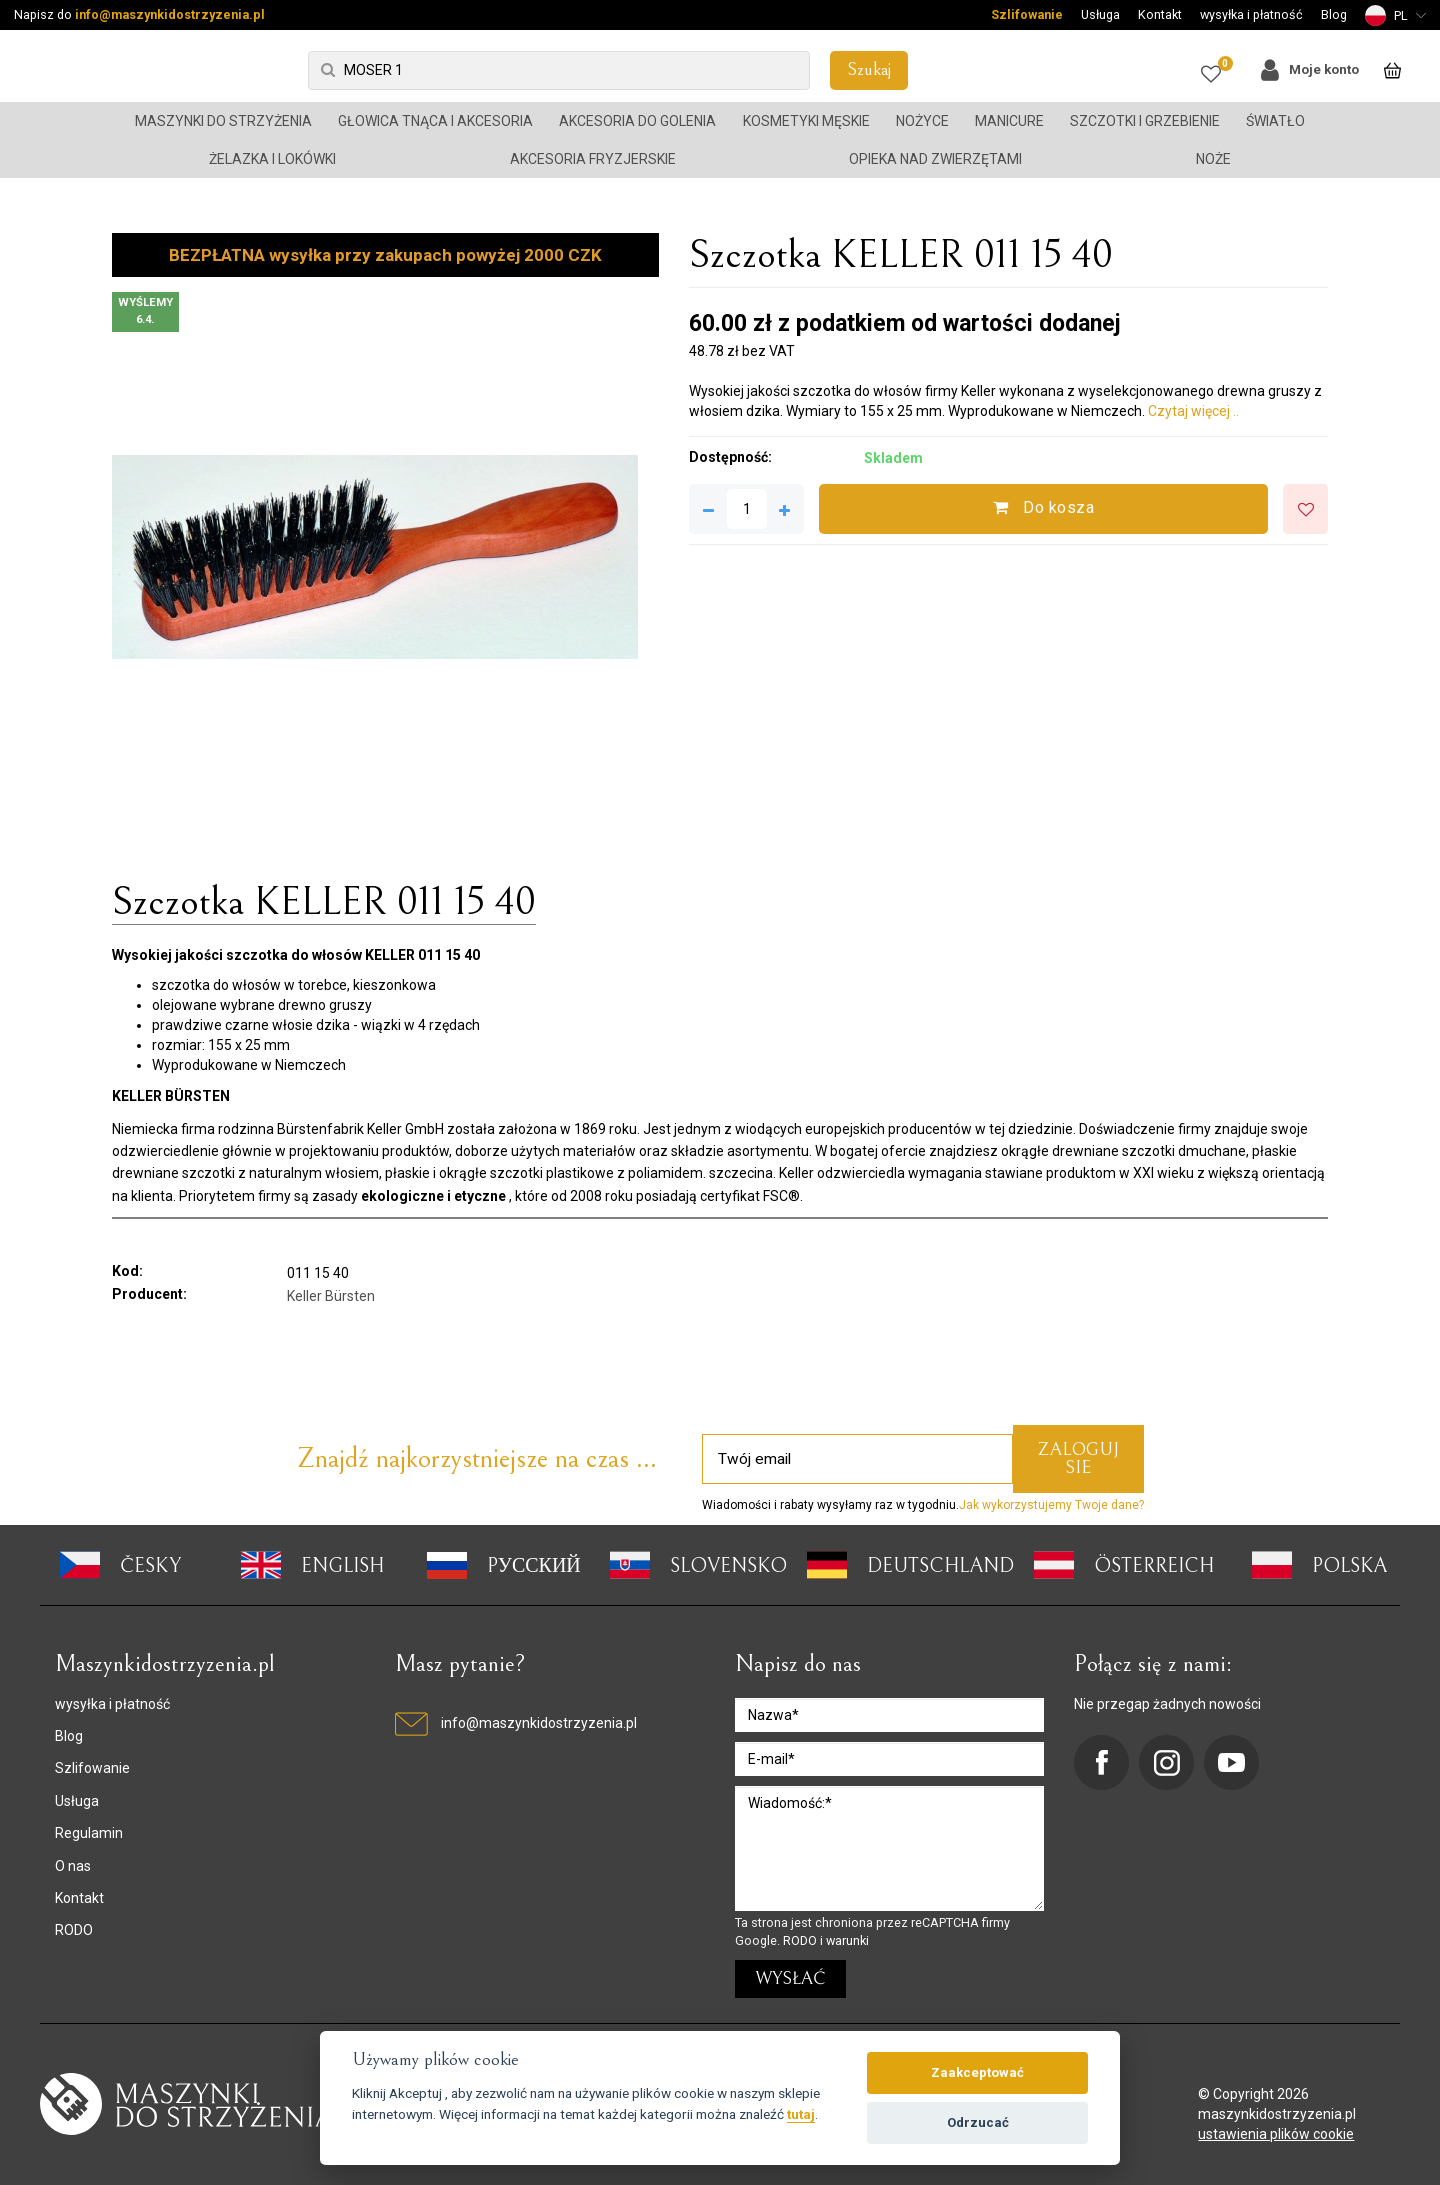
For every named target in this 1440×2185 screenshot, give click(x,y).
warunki (847, 1940)
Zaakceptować (977, 2072)
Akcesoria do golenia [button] (637, 121)
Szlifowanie (1027, 14)
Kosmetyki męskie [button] (806, 121)
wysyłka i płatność (1251, 14)
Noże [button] (1213, 159)
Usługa (1100, 14)
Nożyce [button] (922, 121)
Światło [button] (1275, 121)
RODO (74, 1930)
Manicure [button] (1009, 121)
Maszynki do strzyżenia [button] (223, 121)
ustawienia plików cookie (1276, 2134)
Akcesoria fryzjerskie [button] (593, 159)
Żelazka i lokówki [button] (272, 159)
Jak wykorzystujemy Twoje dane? (1051, 1505)
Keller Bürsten (331, 1296)
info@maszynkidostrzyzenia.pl (170, 14)
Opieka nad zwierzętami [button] (935, 159)
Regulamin (89, 1833)
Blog (1334, 14)
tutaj (801, 2114)
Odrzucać (978, 2122)
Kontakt (1160, 14)
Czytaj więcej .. (1193, 411)
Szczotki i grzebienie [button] (1145, 121)
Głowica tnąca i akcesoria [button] (435, 121)
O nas (73, 1866)
